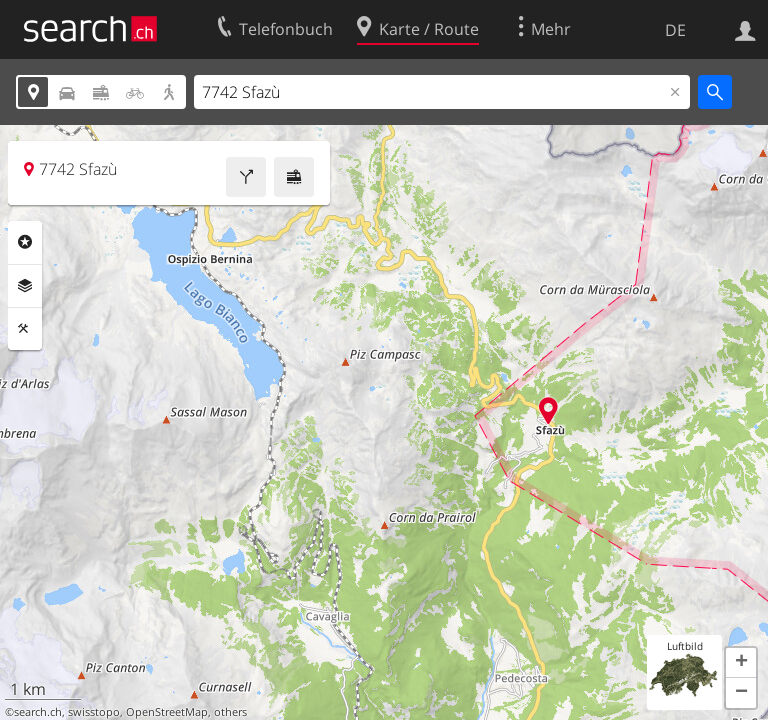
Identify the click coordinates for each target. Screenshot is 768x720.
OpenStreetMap (167, 712)
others (230, 712)
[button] (741, 663)
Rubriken (25, 242)
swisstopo (94, 712)
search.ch (38, 712)
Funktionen (25, 329)
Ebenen (25, 286)
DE (675, 30)
